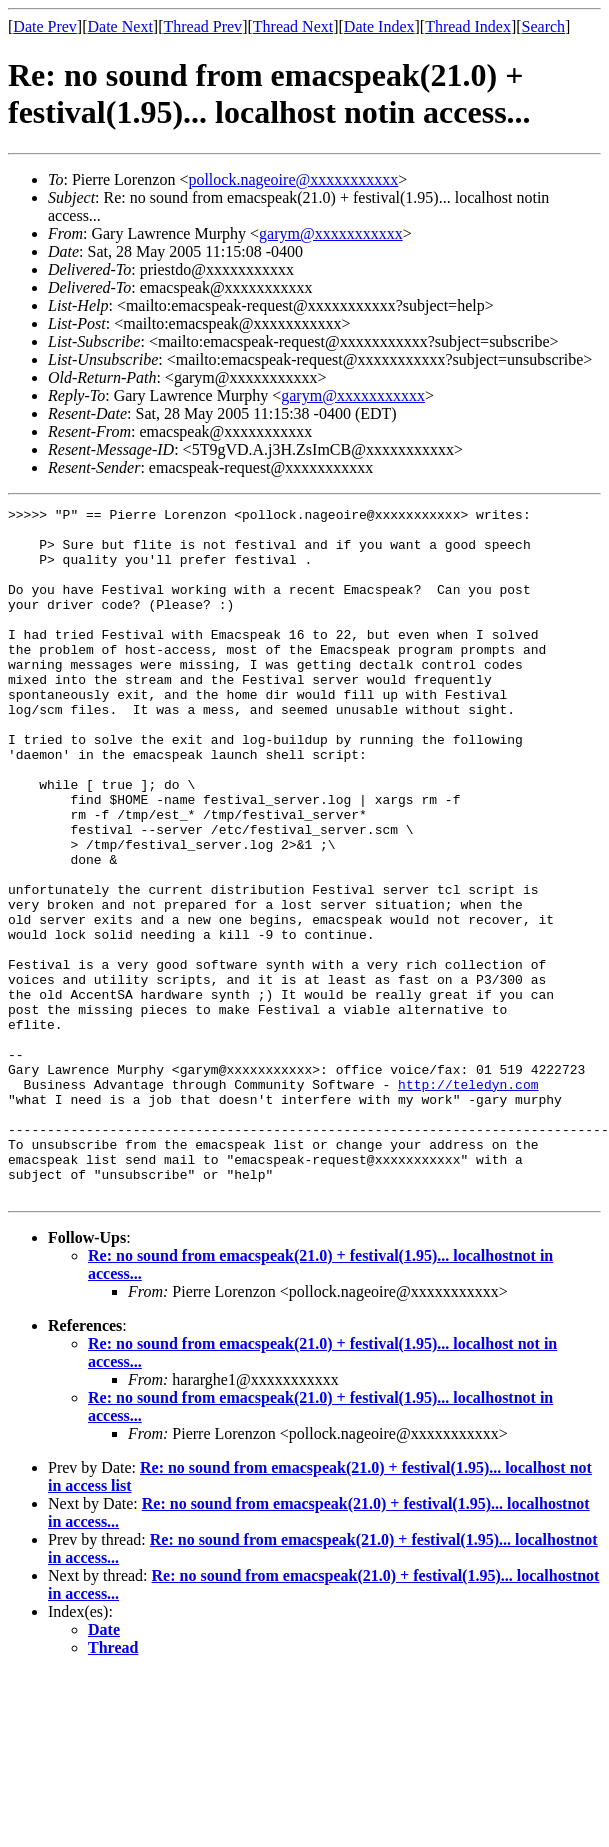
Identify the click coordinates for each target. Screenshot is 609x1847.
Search (544, 26)
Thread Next (293, 26)
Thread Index (468, 26)
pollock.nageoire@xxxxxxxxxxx (293, 179)
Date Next (120, 26)
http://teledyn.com (468, 1201)
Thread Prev (202, 26)
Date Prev (45, 26)
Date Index (379, 26)
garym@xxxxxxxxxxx (331, 233)
